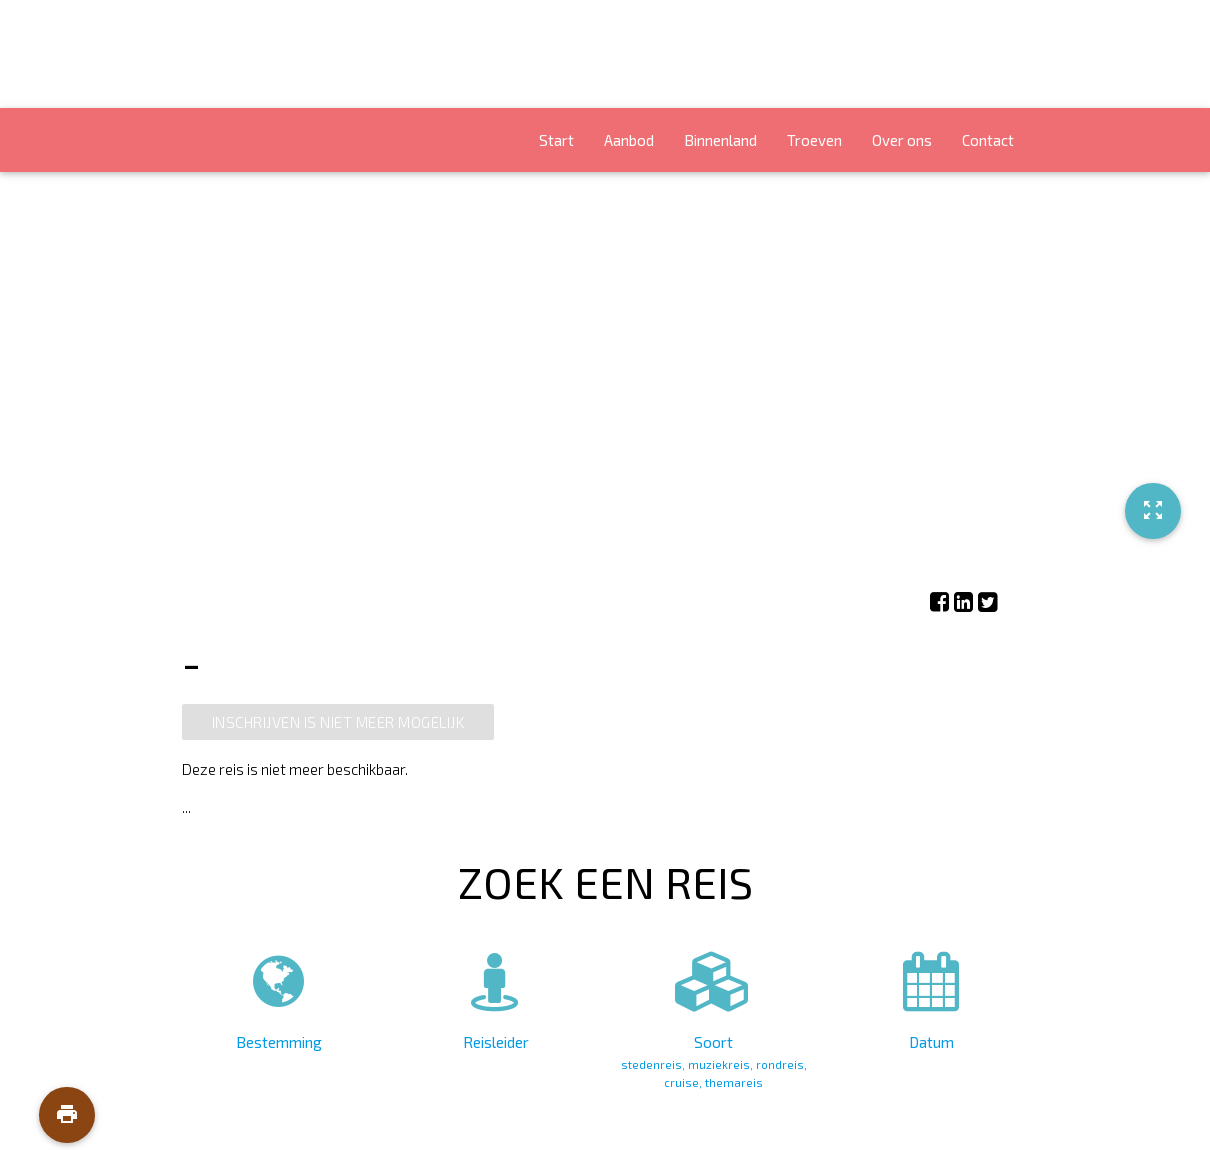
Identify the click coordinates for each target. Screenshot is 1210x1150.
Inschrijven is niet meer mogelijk (338, 722)
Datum (931, 997)
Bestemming (279, 997)
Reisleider (496, 997)
